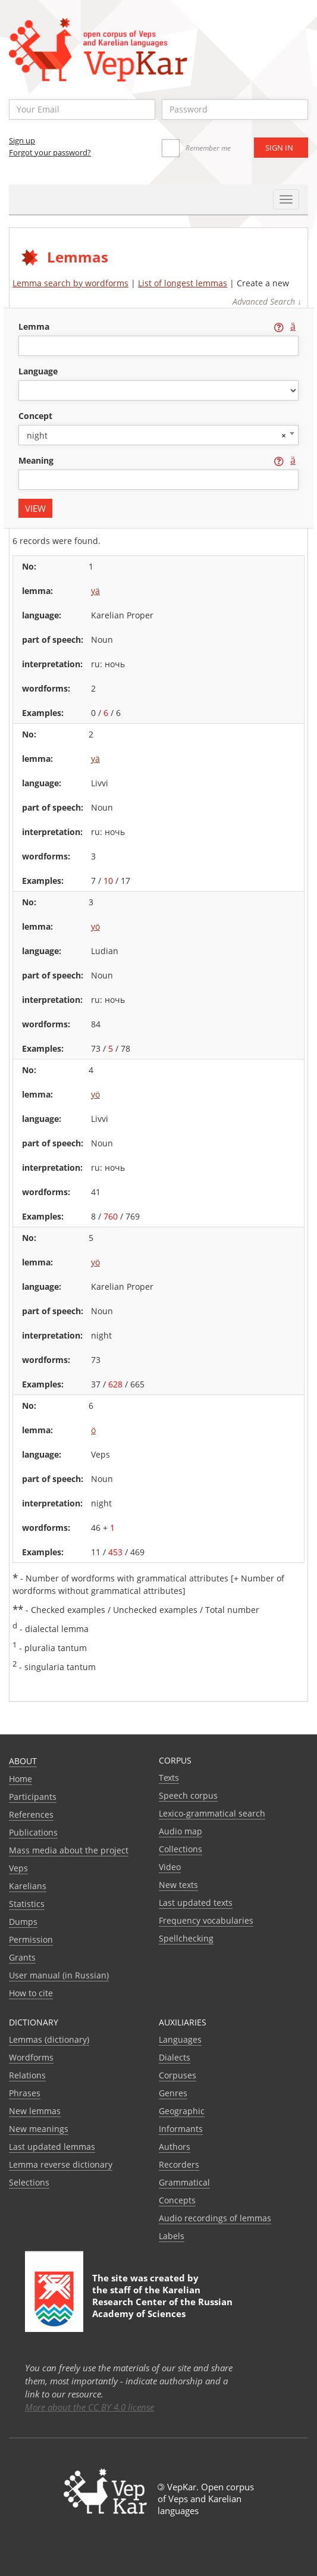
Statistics (27, 1903)
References (31, 1814)
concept (35, 415)
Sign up (22, 140)
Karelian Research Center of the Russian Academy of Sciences (162, 2301)
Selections (29, 2182)
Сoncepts (177, 2200)
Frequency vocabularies (206, 1920)
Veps (18, 1868)
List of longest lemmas (182, 283)
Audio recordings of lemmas (215, 2218)
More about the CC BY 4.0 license (89, 2407)
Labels (171, 2236)
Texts (169, 1777)
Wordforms (31, 2057)
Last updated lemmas (52, 2146)
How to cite (31, 1993)
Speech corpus (188, 1795)
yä (95, 590)
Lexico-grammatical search (212, 1813)
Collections (180, 1849)
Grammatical (184, 2182)
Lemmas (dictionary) (49, 2039)
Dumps (23, 1921)
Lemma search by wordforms (70, 283)
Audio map (180, 1831)
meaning (37, 460)
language (38, 371)
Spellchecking (186, 1938)
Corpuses (177, 2075)
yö (95, 926)
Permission (31, 1939)
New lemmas (35, 2111)
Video (170, 1866)
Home (20, 1778)
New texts (178, 1884)
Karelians (27, 1886)
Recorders (179, 2164)
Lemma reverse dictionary (60, 2164)
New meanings (38, 2128)
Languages (180, 2039)
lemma (35, 326)
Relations (27, 2075)
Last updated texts (196, 1902)
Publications (33, 1832)
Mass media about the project (68, 1850)
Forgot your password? (50, 152)
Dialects (174, 2057)
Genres (173, 2093)
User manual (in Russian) (59, 1975)
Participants (33, 1796)
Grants (22, 1957)
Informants (181, 2128)
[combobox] (158, 435)
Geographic (182, 2111)
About (23, 1761)
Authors (174, 2146)
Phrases (24, 2093)
